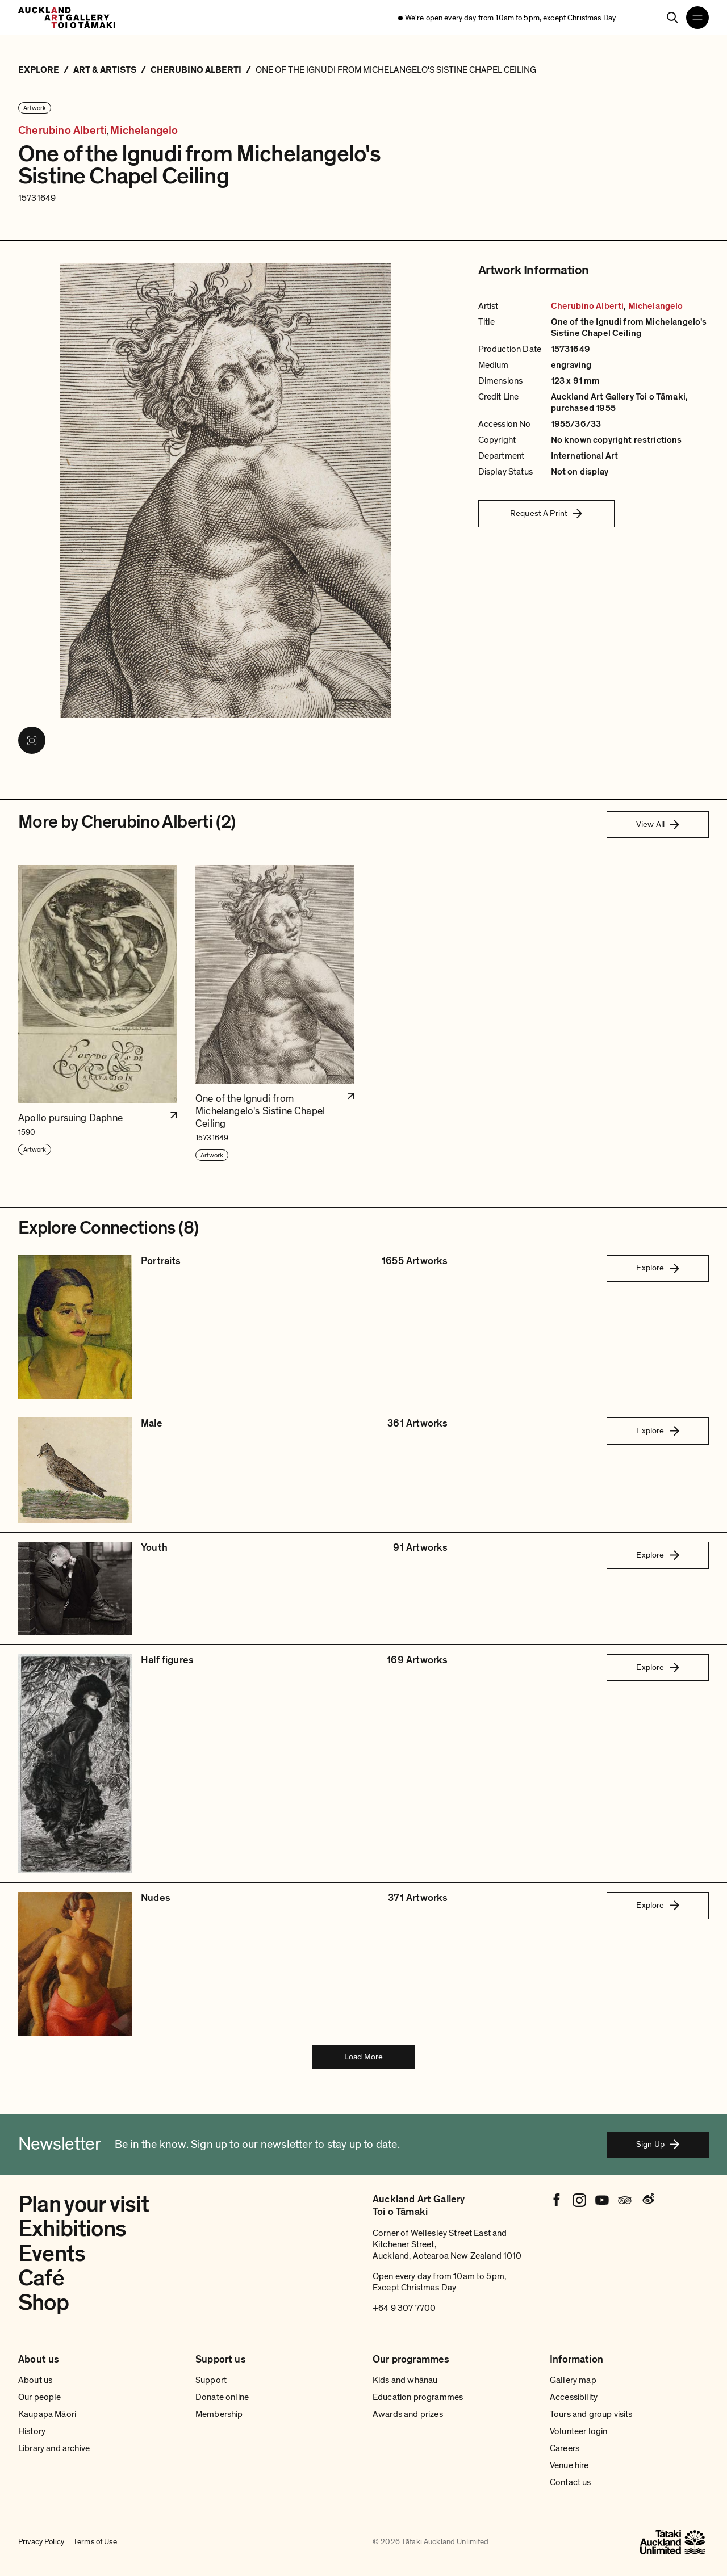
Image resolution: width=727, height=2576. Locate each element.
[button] (97, 1013)
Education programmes (418, 2397)
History (31, 2431)
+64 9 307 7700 (404, 2308)
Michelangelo (144, 130)
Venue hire (569, 2465)
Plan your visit (83, 2204)
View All (657, 824)
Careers (564, 2448)
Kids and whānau (405, 2380)
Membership (219, 2414)
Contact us (570, 2482)
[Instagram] (579, 2200)
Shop (43, 2302)
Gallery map (573, 2380)
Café (41, 2278)
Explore (657, 1267)
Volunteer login (578, 2431)
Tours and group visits (591, 2414)
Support (211, 2380)
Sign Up (657, 2144)
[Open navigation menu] (697, 17)
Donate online (222, 2397)
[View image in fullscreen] (31, 740)
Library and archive (54, 2448)
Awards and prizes (408, 2414)
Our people (39, 2397)
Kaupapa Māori (47, 2414)
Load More (363, 2056)
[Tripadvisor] (625, 2200)
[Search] (672, 17)
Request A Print (546, 513)
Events (51, 2253)
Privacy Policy (41, 2542)
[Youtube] (602, 2200)
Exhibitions (72, 2228)
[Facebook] (556, 2200)
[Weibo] (647, 2200)
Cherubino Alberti (62, 130)
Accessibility (574, 2397)
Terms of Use (95, 2542)
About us (35, 2380)
